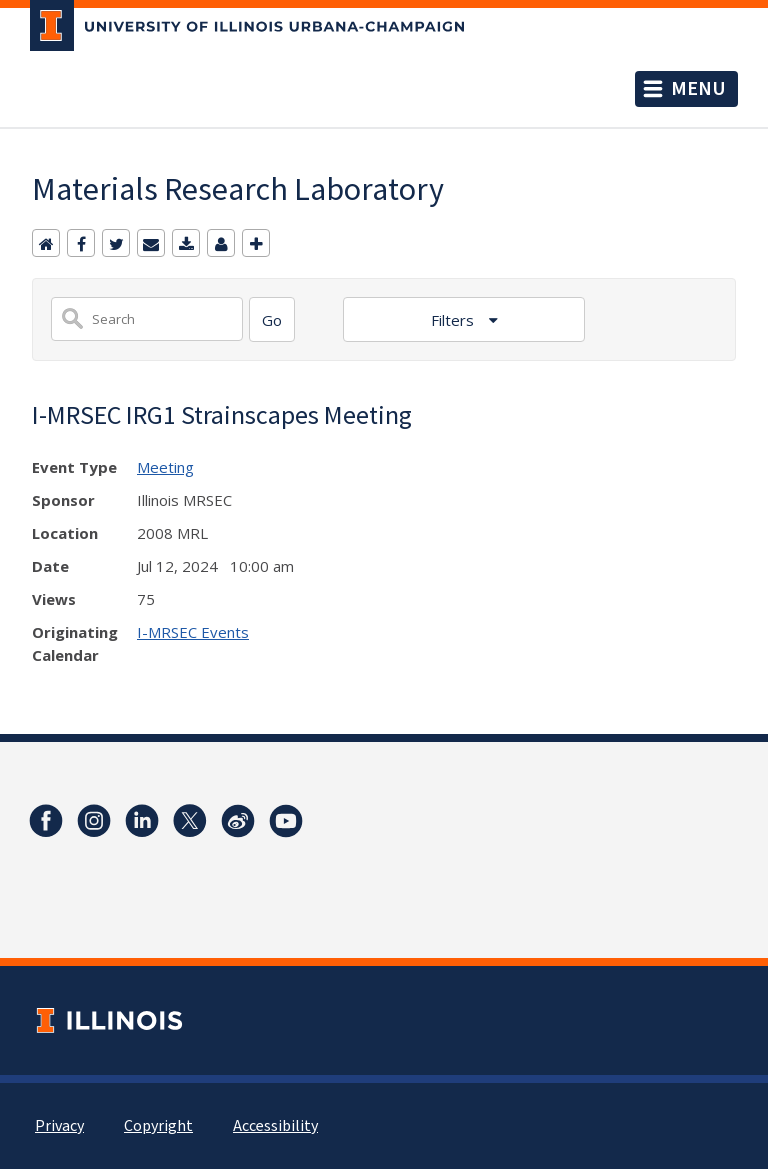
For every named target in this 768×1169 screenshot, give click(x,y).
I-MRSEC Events (193, 632)
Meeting (165, 467)
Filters (454, 320)
